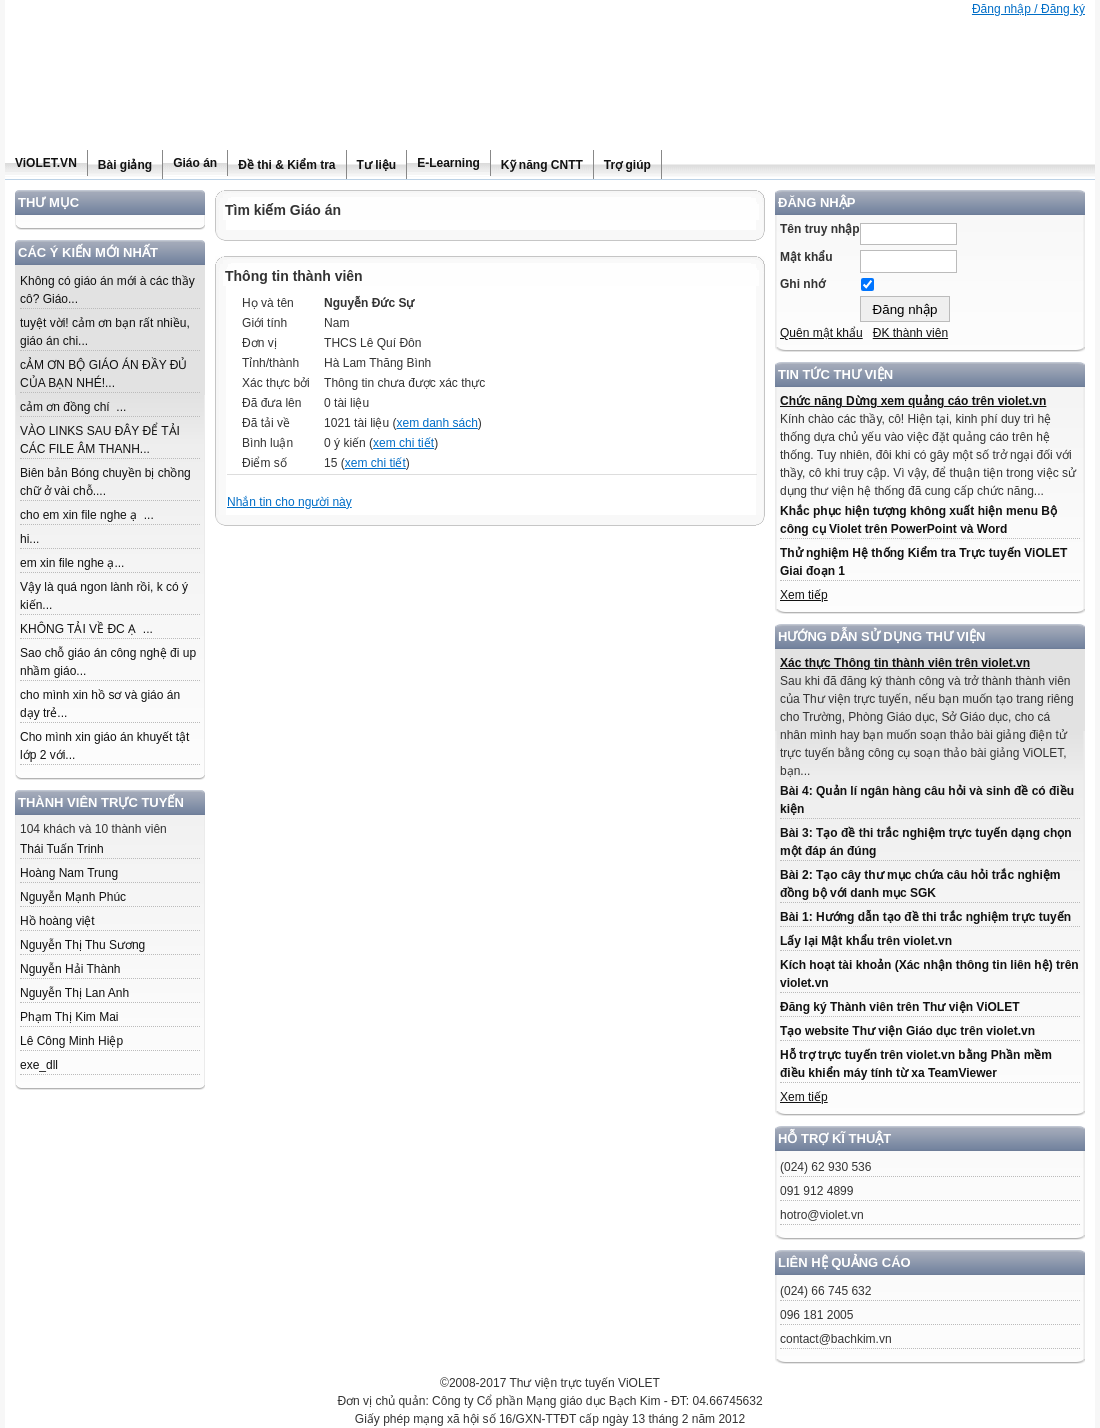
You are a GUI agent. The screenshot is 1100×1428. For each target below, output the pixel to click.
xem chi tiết (403, 443)
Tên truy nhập (820, 229)
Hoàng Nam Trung (69, 873)
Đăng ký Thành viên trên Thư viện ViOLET (899, 1007)
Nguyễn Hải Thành (70, 969)
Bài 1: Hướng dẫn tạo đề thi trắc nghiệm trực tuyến (925, 917)
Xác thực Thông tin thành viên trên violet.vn (905, 663)
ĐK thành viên (910, 333)
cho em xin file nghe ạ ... (87, 515)
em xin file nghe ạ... (72, 563)
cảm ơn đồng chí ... (73, 407)
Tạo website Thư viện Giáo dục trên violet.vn (907, 1031)
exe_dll (39, 1065)
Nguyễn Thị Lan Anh (74, 993)
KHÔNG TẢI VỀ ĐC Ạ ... (86, 629)
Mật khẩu (806, 257)
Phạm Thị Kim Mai (69, 1017)
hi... (29, 539)
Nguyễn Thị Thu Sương (82, 945)
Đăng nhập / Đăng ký (1028, 9)
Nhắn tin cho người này (289, 502)
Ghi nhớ (802, 284)
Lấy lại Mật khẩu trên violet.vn (866, 941)
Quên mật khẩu (821, 333)
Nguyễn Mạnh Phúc (73, 897)
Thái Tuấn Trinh (62, 849)
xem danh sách (436, 423)
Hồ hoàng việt (57, 921)
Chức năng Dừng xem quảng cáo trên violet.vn (913, 401)
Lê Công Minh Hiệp (71, 1041)
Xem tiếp (804, 595)
